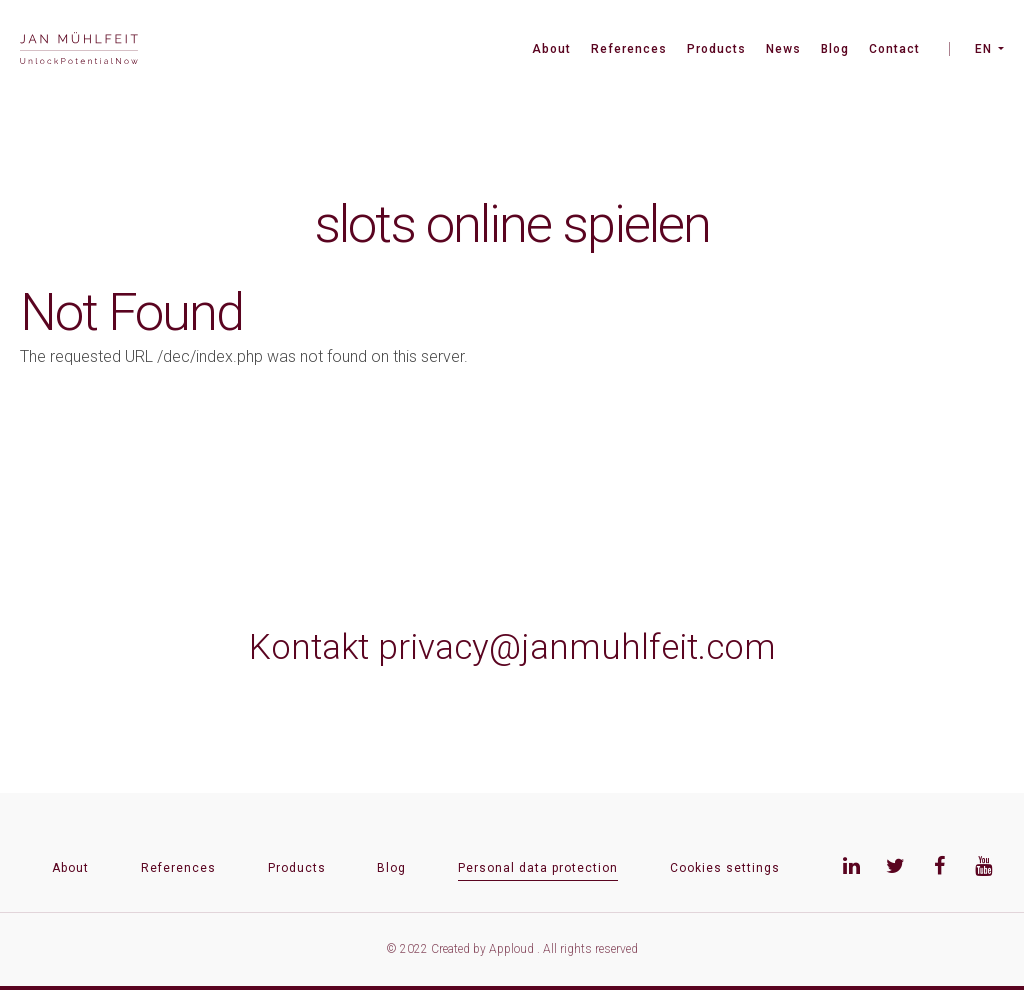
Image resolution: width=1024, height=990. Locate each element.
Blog (835, 49)
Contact (894, 49)
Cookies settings (725, 868)
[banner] (79, 50)
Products (716, 49)
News (783, 49)
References (629, 49)
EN (983, 49)
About (551, 49)
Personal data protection (538, 868)
